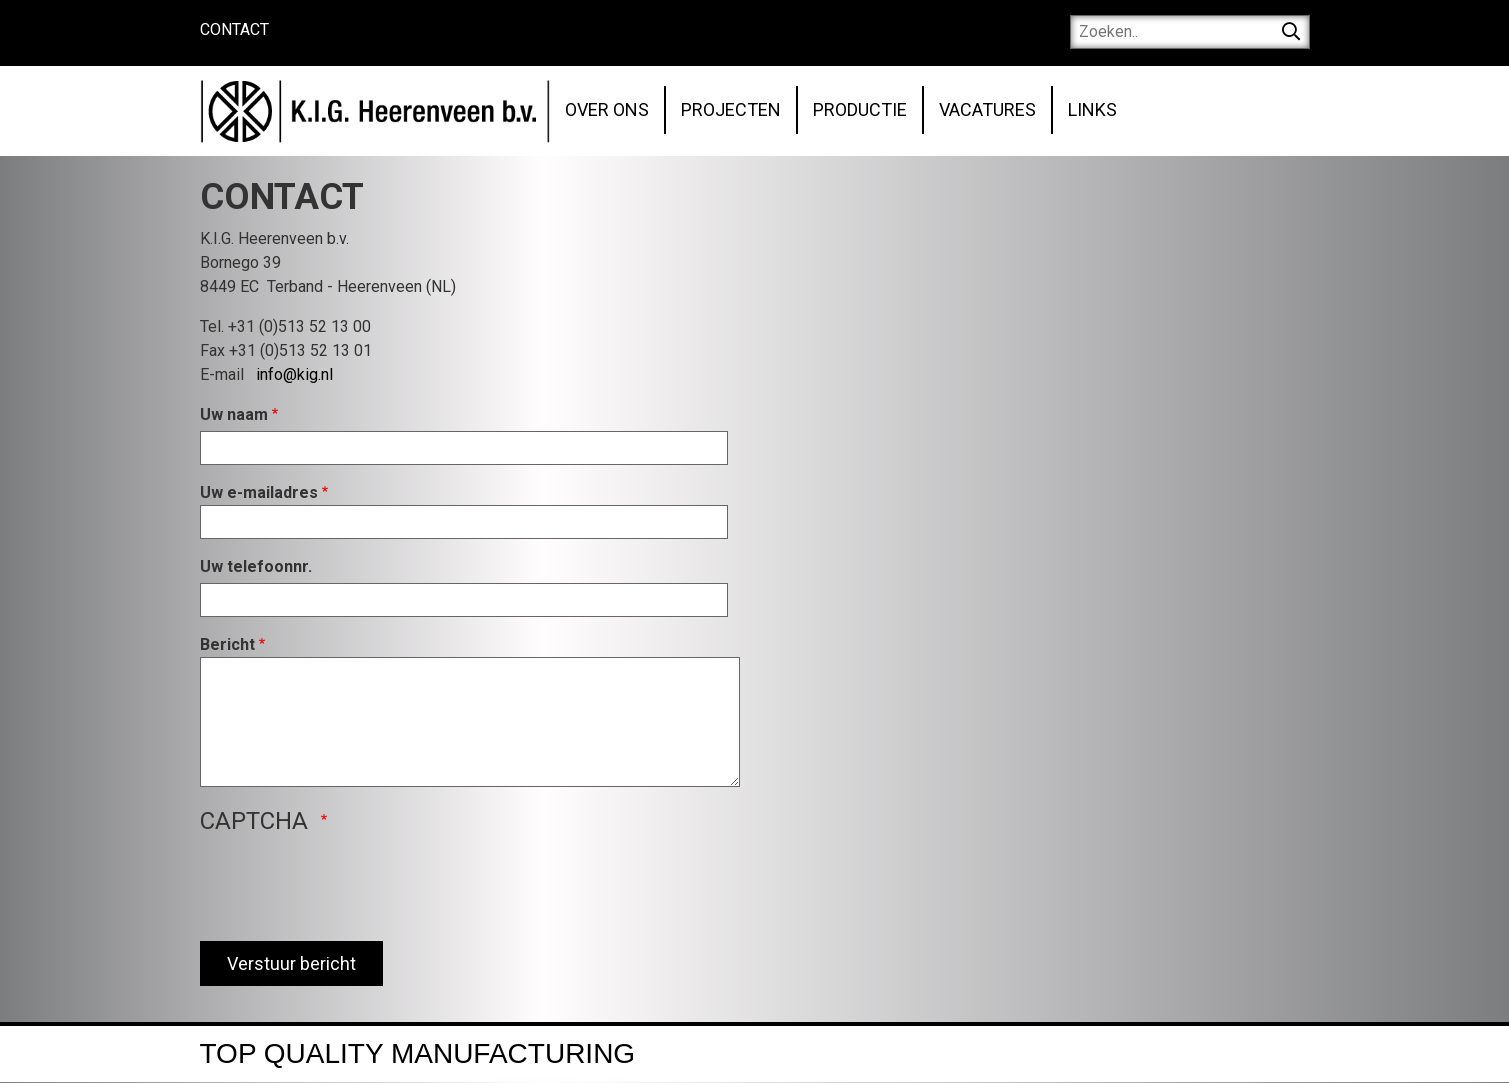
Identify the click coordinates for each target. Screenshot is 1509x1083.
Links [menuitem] (1092, 109)
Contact (234, 29)
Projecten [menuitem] (731, 109)
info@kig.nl (294, 374)
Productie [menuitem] (860, 109)
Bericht (227, 644)
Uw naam (234, 414)
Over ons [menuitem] (607, 109)
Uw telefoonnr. (256, 566)
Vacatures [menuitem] (987, 109)
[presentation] (352, 886)
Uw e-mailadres (259, 492)
